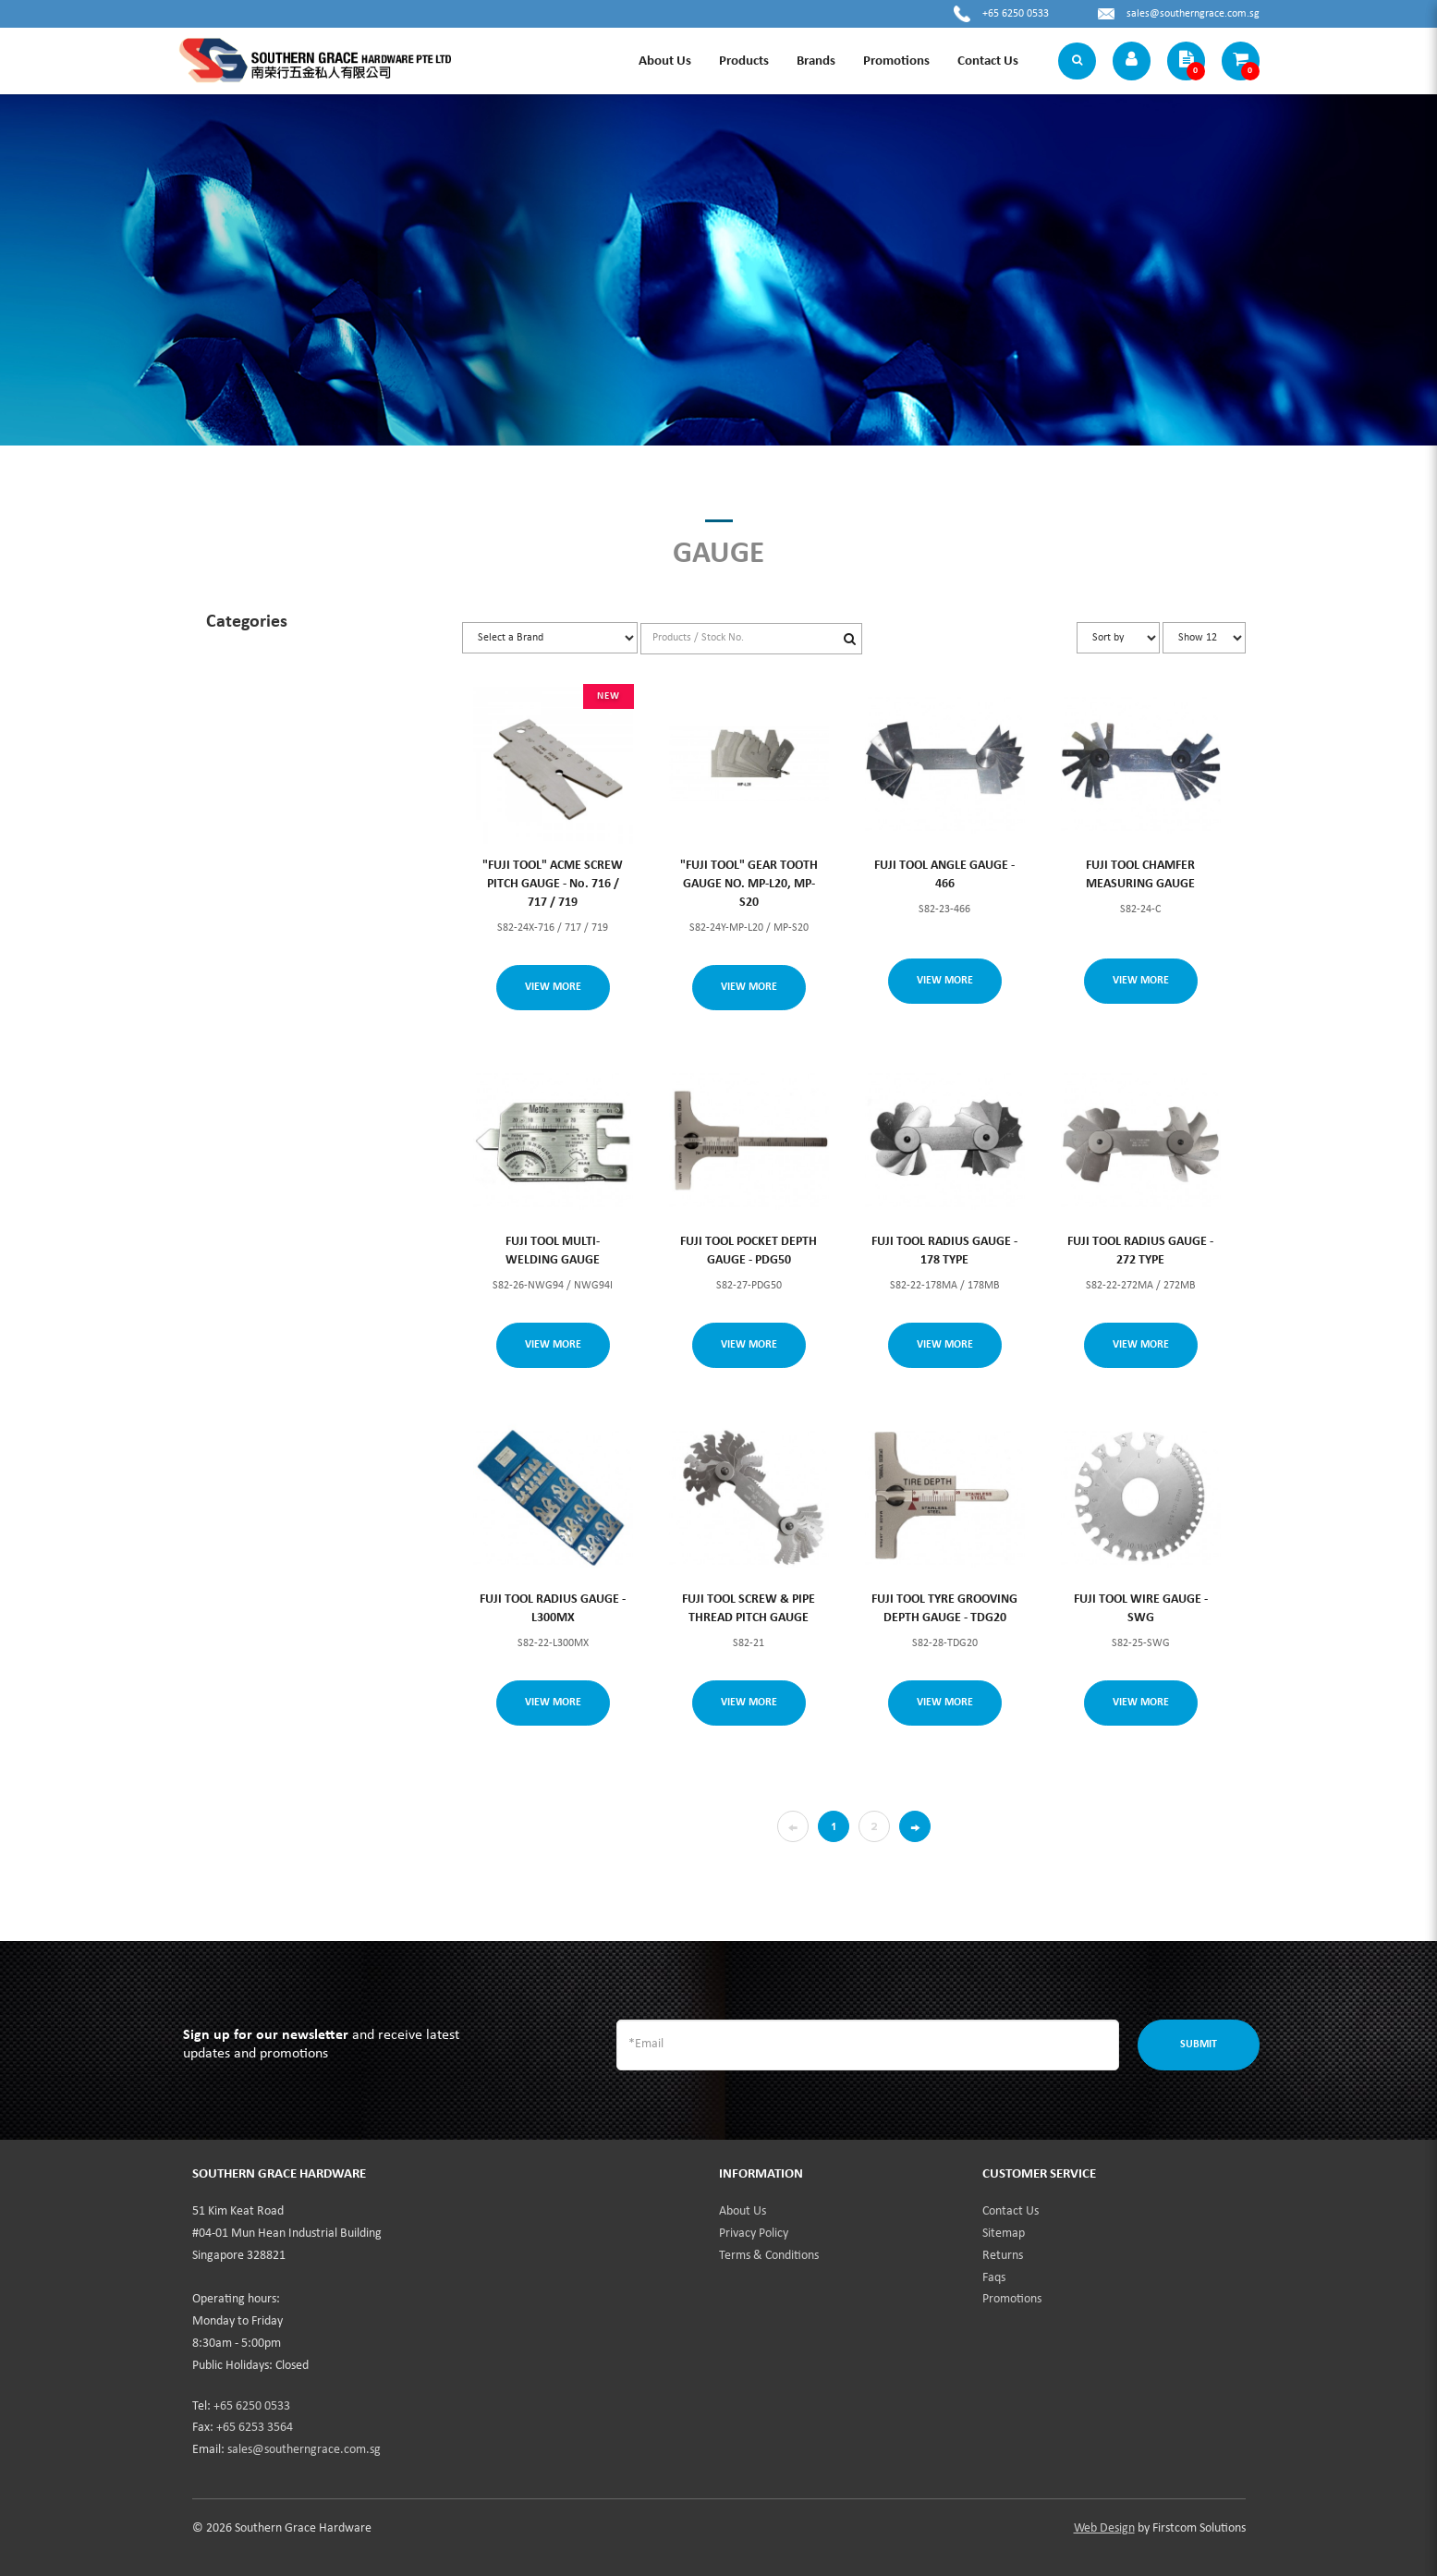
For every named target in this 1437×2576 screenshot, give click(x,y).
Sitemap (1003, 2233)
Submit (1198, 2044)
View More (553, 987)
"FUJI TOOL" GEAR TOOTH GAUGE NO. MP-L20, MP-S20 (749, 884)
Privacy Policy (753, 2233)
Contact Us (1010, 2211)
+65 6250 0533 (1015, 13)
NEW (608, 696)
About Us (742, 2211)
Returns (1002, 2256)
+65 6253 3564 (254, 2428)
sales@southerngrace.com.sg (1193, 13)
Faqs (993, 2278)
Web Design (1104, 2528)
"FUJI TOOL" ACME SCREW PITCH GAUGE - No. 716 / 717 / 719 (552, 884)
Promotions (1011, 2299)
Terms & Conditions (769, 2256)
